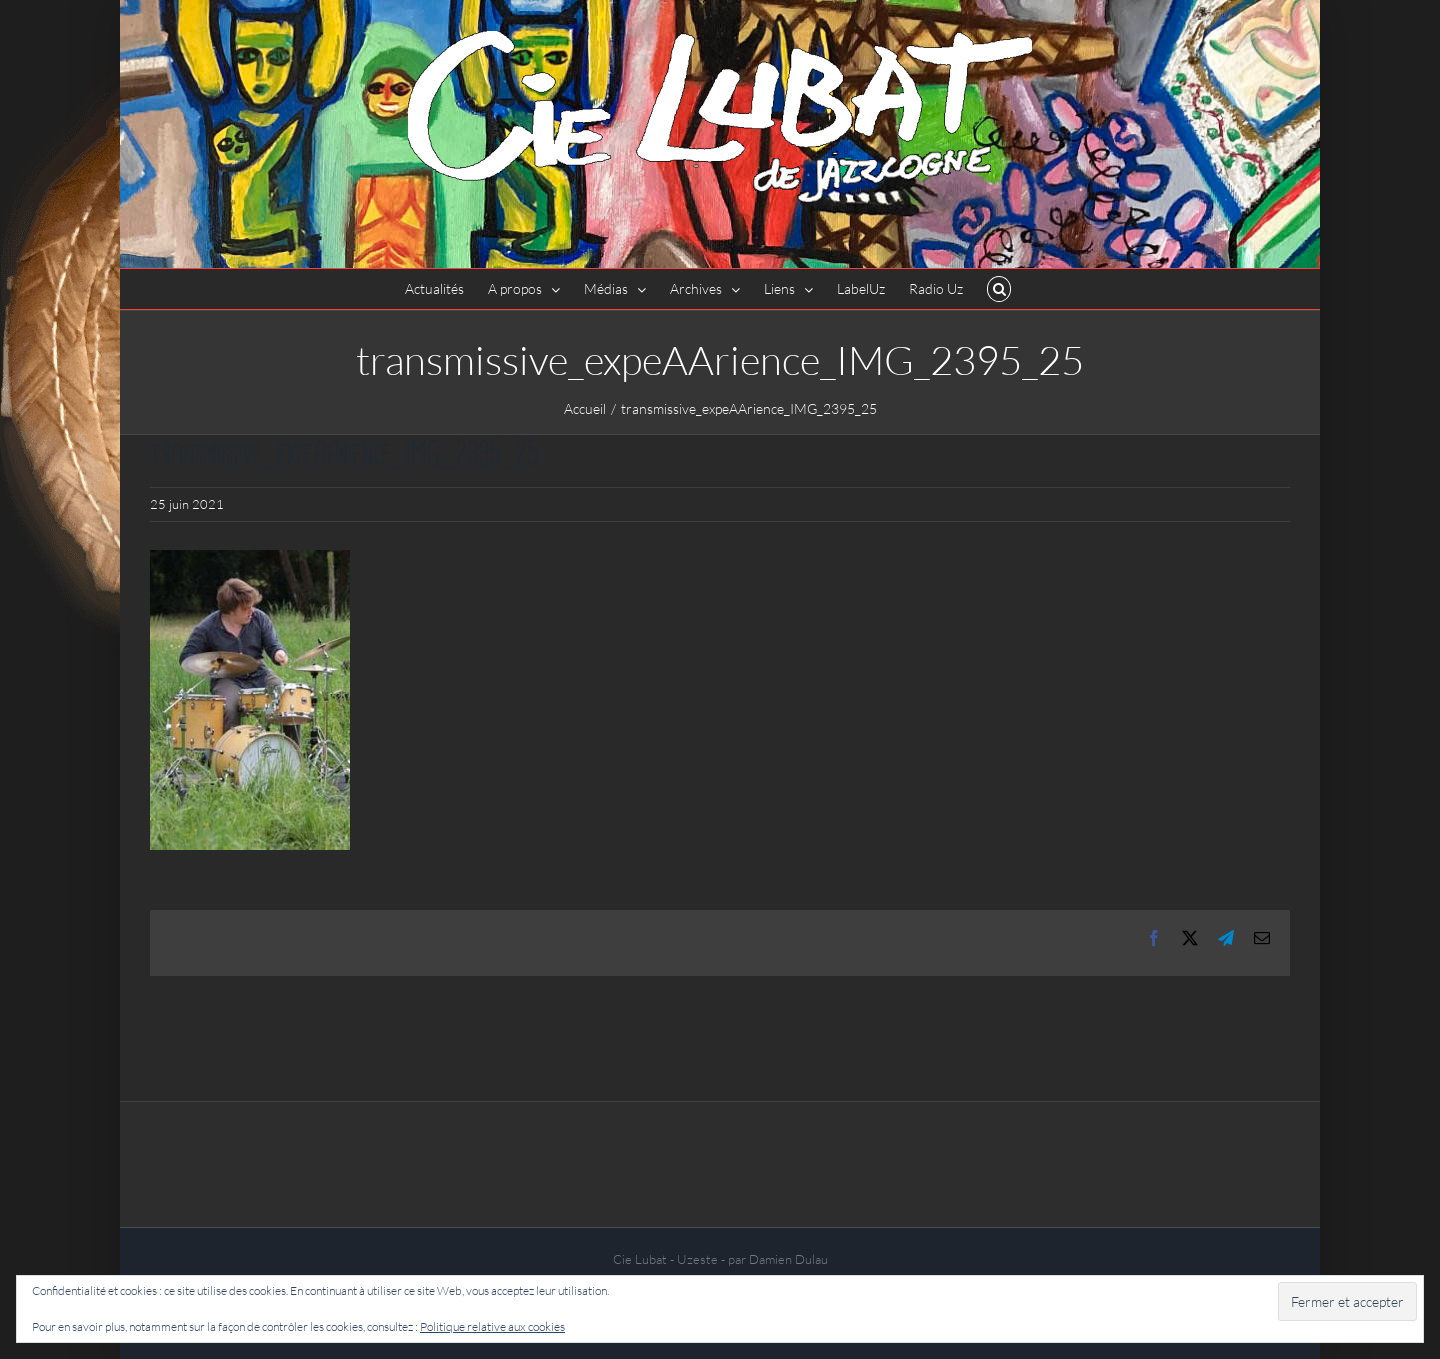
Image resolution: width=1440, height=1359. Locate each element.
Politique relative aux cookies (492, 1326)
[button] (999, 289)
